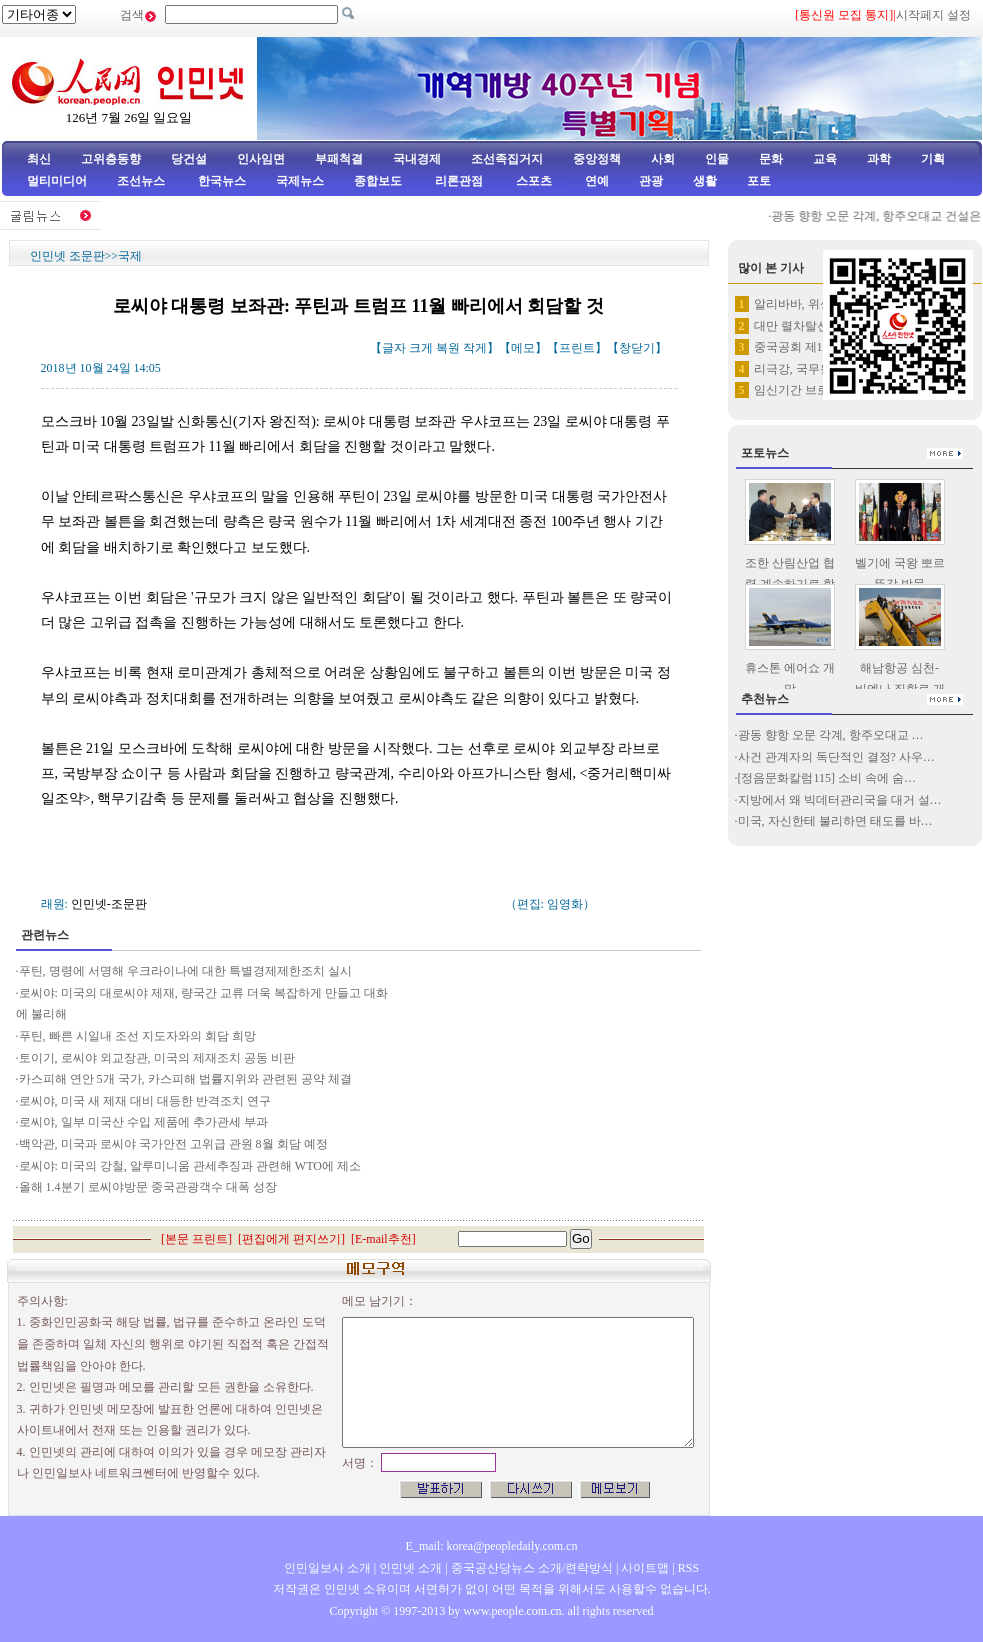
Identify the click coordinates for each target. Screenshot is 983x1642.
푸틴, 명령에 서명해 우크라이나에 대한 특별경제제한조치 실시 (185, 971)
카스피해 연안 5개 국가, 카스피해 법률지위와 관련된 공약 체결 (185, 1079)
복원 (448, 348)
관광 (651, 181)
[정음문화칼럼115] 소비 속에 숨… (827, 778)
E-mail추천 (383, 1239)
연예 (595, 181)
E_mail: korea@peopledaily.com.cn (492, 1546)
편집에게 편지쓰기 (291, 1239)
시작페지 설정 (933, 15)
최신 (39, 159)
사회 (663, 159)
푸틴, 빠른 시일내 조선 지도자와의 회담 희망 (137, 1036)
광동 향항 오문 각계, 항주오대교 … (831, 735)
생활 (705, 181)
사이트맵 (645, 1568)
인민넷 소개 (409, 1568)
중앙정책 (597, 159)
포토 (759, 181)
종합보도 (378, 181)
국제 (130, 256)
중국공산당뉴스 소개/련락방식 (532, 1568)
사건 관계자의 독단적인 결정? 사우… (836, 757)
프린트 (577, 348)
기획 (933, 159)
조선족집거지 (507, 159)
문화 (771, 159)
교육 (825, 159)
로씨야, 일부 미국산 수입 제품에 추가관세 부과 (143, 1122)
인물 (717, 159)
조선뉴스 (142, 181)
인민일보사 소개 (327, 1568)
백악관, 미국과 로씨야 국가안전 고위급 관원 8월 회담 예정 (173, 1144)
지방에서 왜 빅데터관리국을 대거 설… (840, 800)
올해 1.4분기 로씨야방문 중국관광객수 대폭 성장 (148, 1187)
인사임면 (261, 159)
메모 (523, 348)
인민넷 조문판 (67, 256)
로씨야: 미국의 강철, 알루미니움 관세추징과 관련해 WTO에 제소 (190, 1166)
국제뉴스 (300, 181)
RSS (688, 1568)
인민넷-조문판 (109, 904)
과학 (879, 159)
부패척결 (339, 159)
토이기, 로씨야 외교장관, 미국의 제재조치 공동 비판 (157, 1058)
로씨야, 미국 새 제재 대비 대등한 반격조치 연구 (145, 1101)
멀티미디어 (57, 181)
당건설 (189, 159)
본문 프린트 (196, 1239)
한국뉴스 (222, 181)
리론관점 (459, 181)
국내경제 (417, 159)
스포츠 (532, 181)
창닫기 (637, 348)
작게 (475, 348)
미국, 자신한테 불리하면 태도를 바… (835, 821)
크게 (421, 348)
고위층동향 (111, 159)
